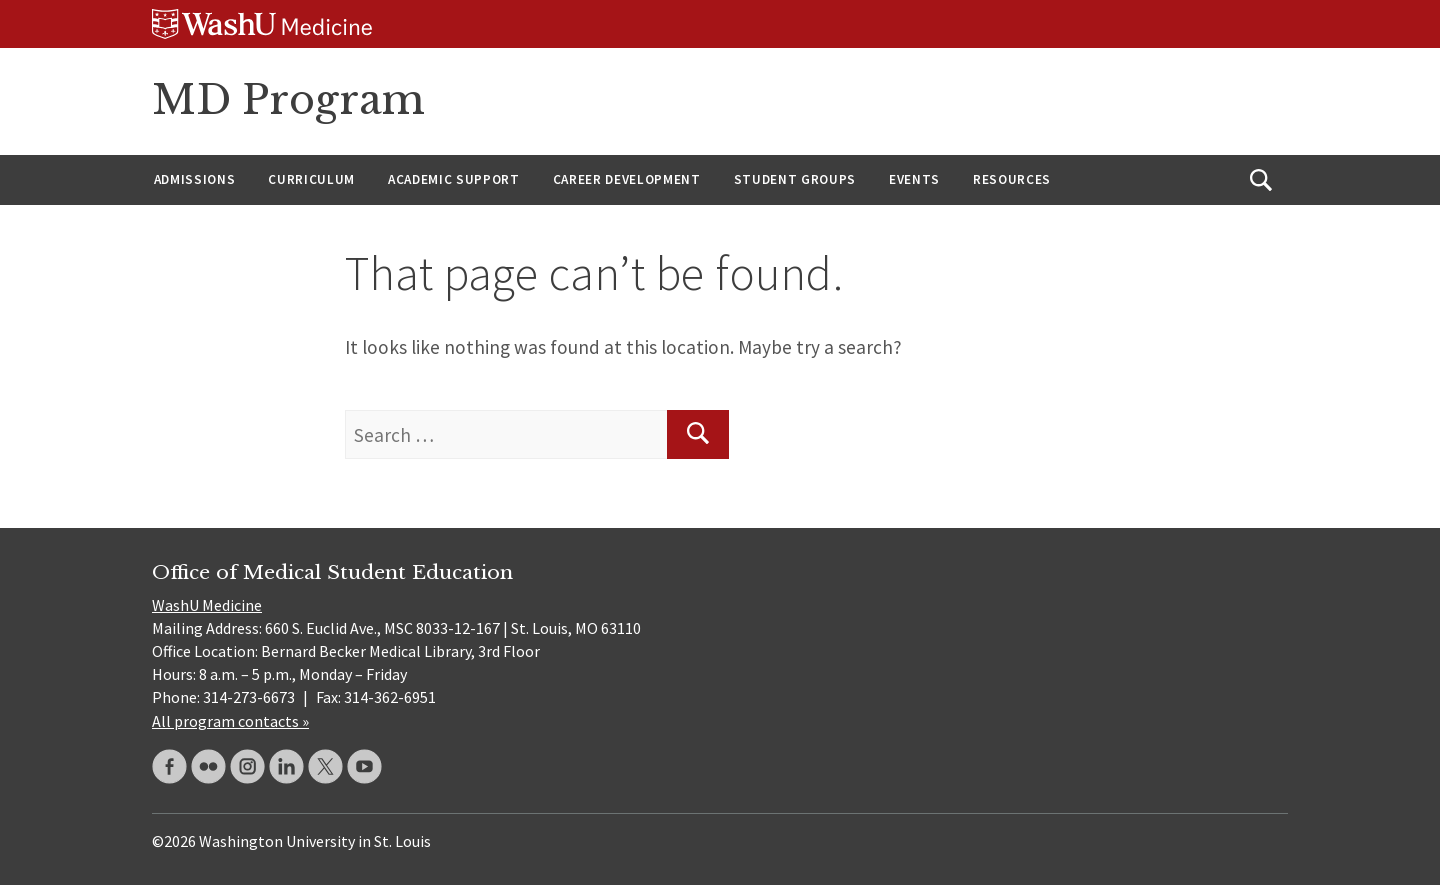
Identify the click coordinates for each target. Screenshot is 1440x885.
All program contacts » (230, 721)
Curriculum (311, 179)
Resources (1012, 179)
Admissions (195, 179)
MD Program (288, 100)
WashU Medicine (207, 605)
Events (914, 179)
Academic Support (454, 179)
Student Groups (795, 179)
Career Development (627, 179)
